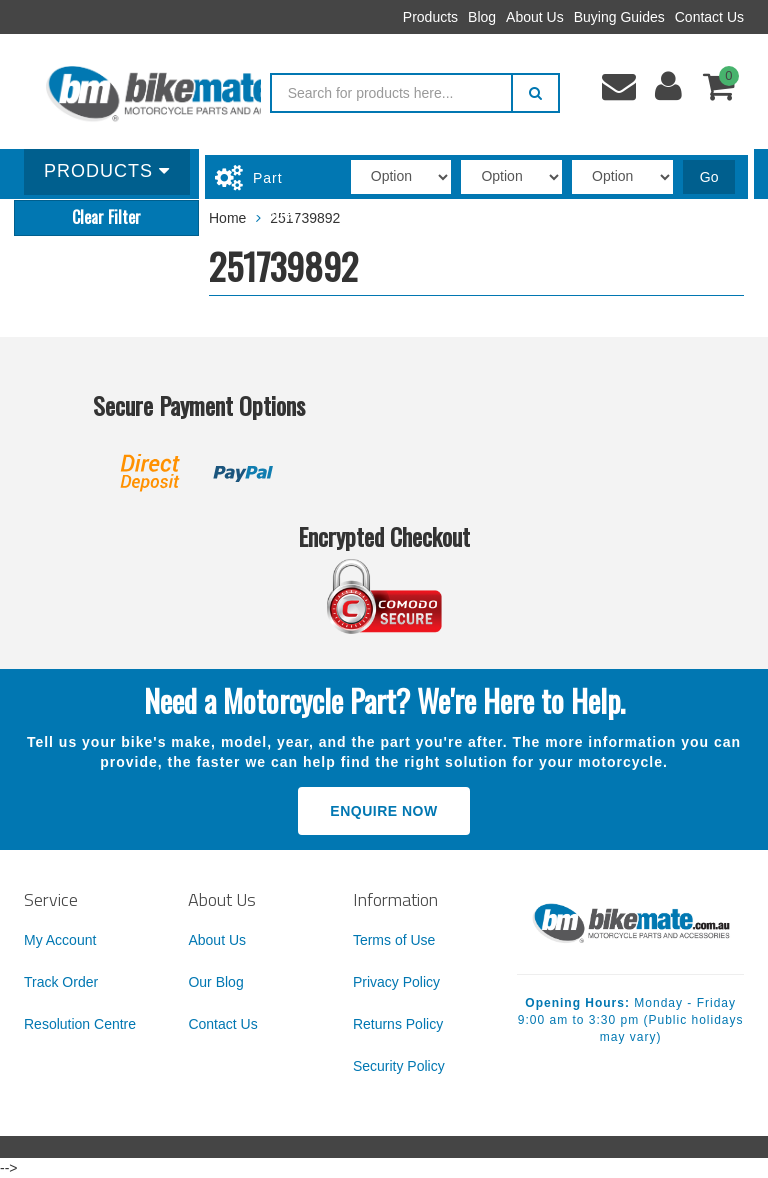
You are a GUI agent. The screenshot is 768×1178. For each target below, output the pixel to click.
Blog (482, 17)
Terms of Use (394, 940)
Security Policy (399, 1066)
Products (430, 17)
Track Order (61, 982)
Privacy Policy (396, 982)
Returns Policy (398, 1024)
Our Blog (215, 982)
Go (709, 177)
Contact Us (709, 17)
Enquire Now (383, 811)
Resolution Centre (80, 1024)
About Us (535, 17)
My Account (60, 940)
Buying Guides (619, 17)
